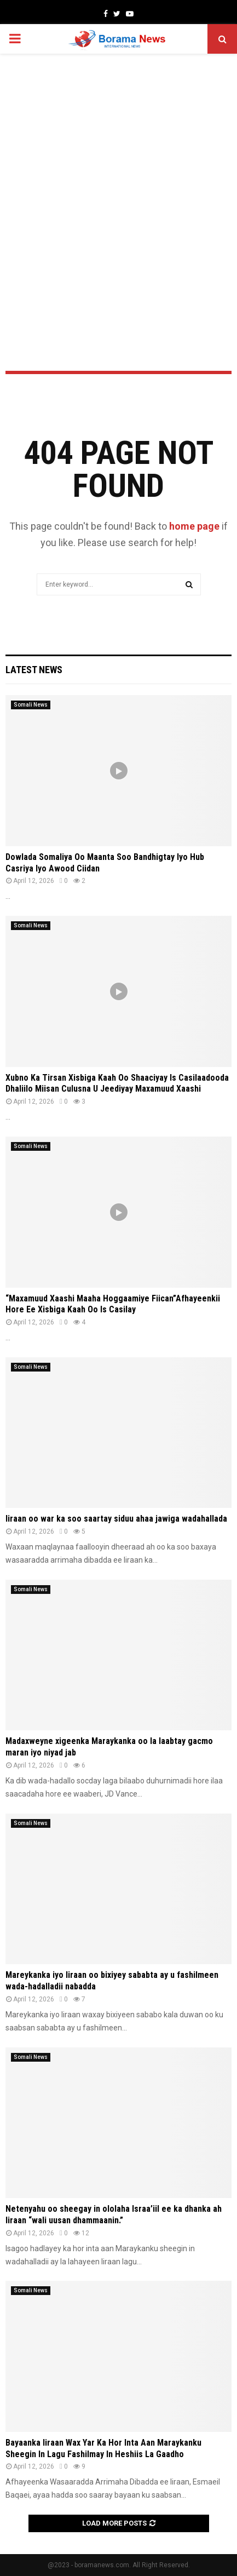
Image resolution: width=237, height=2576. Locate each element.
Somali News (31, 705)
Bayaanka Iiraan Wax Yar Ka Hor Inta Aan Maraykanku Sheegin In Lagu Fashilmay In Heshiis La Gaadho (103, 2448)
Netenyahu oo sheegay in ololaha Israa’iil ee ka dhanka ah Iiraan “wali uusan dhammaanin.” (113, 2214)
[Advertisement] (118, 183)
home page (194, 526)
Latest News (33, 669)
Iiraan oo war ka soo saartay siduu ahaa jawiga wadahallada (116, 1518)
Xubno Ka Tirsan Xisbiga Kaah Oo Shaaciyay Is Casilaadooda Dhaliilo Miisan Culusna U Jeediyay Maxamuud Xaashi (117, 1083)
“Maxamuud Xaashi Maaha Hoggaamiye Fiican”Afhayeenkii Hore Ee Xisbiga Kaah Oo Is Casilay (112, 1304)
